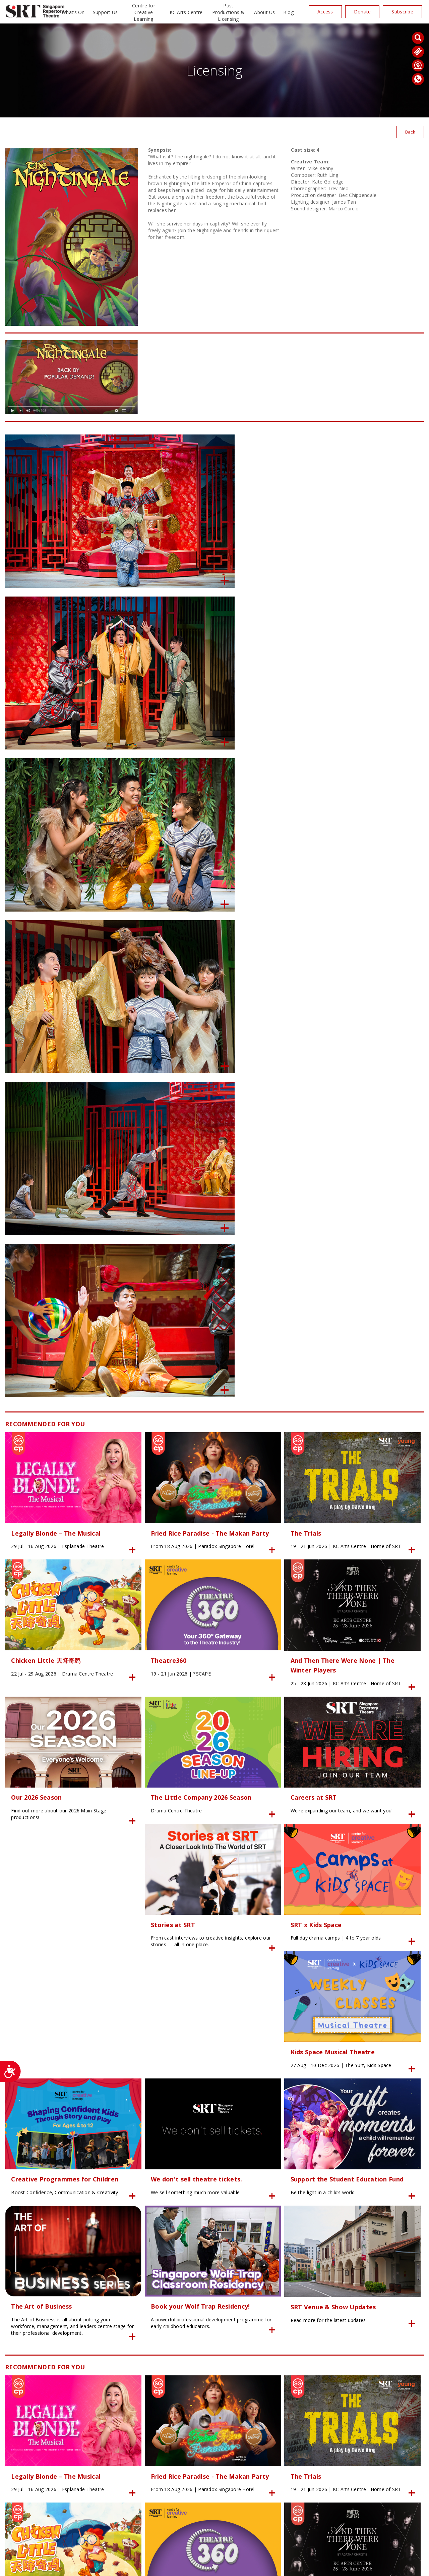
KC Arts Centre (186, 12)
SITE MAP (214, 2566)
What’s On (73, 12)
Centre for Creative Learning (143, 12)
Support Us (105, 12)
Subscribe (402, 11)
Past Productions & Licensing (228, 12)
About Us (264, 12)
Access (325, 11)
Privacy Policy (149, 2566)
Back (409, 132)
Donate (362, 11)
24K (127, 2566)
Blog (288, 12)
